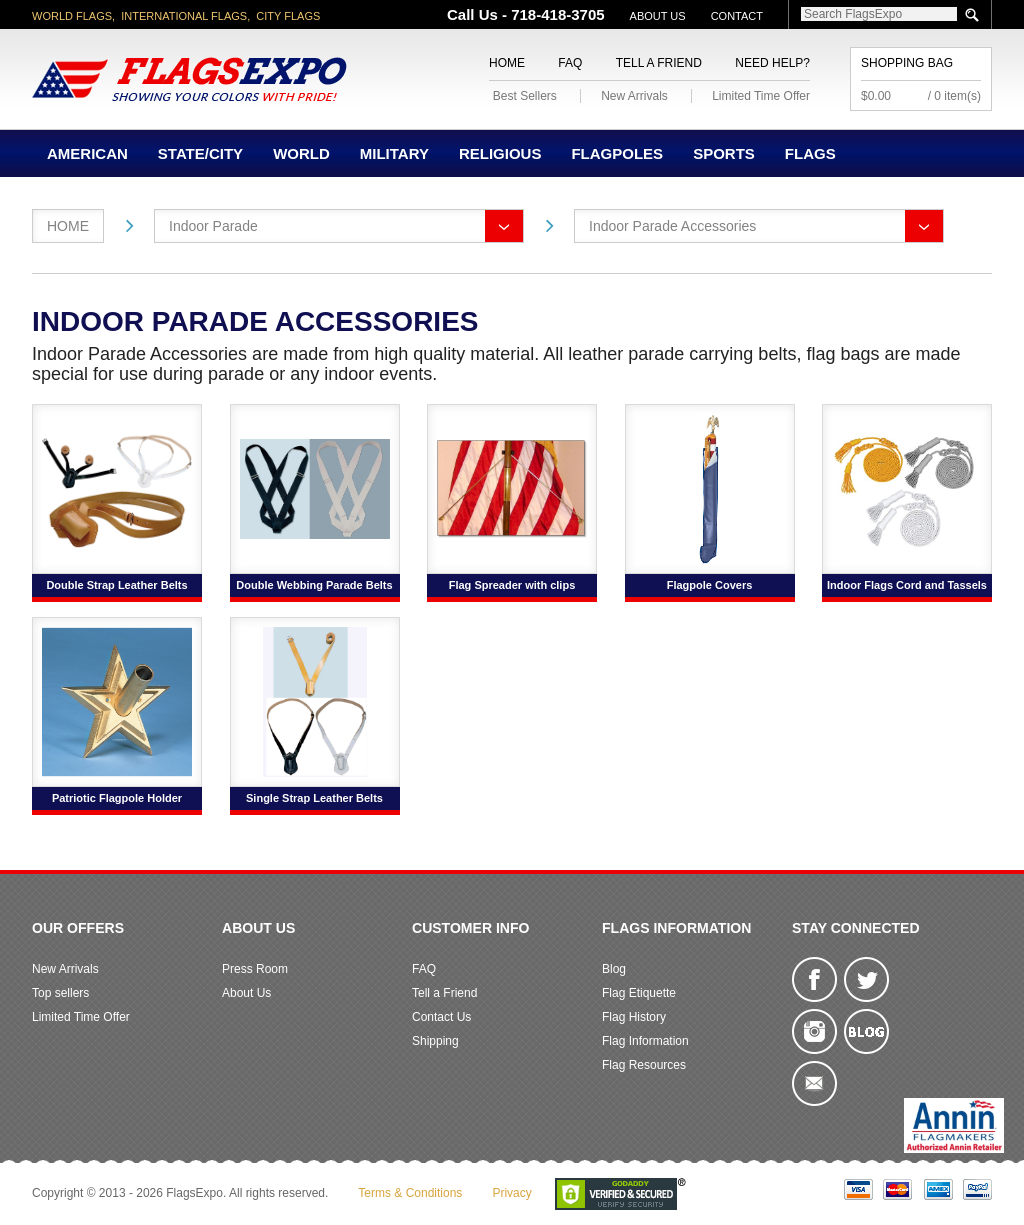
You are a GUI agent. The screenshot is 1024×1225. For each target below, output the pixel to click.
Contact (737, 16)
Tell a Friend (659, 63)
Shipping (435, 1041)
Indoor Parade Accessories (672, 226)
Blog (614, 969)
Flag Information (645, 1041)
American (87, 153)
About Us (658, 16)
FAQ (570, 63)
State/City (200, 153)
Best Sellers (525, 96)
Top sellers (60, 993)
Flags (810, 153)
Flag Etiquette (639, 993)
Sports (724, 153)
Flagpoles (617, 153)
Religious (500, 153)
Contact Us (441, 1017)
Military (394, 153)
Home (507, 63)
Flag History (634, 1017)
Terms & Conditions (410, 1193)
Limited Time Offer (761, 96)
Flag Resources (644, 1065)
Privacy (511, 1193)
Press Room (255, 969)
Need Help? (772, 63)
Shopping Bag (907, 63)
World (301, 153)
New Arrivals (634, 96)
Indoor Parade (213, 226)
